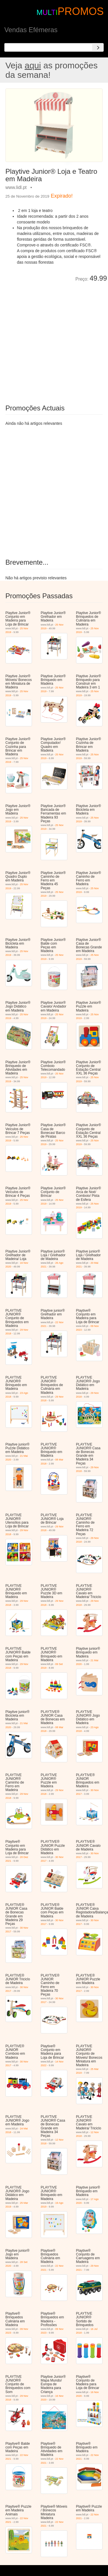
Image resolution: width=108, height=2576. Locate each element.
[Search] (98, 47)
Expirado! (62, 196)
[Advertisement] (54, 339)
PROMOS (81, 11)
